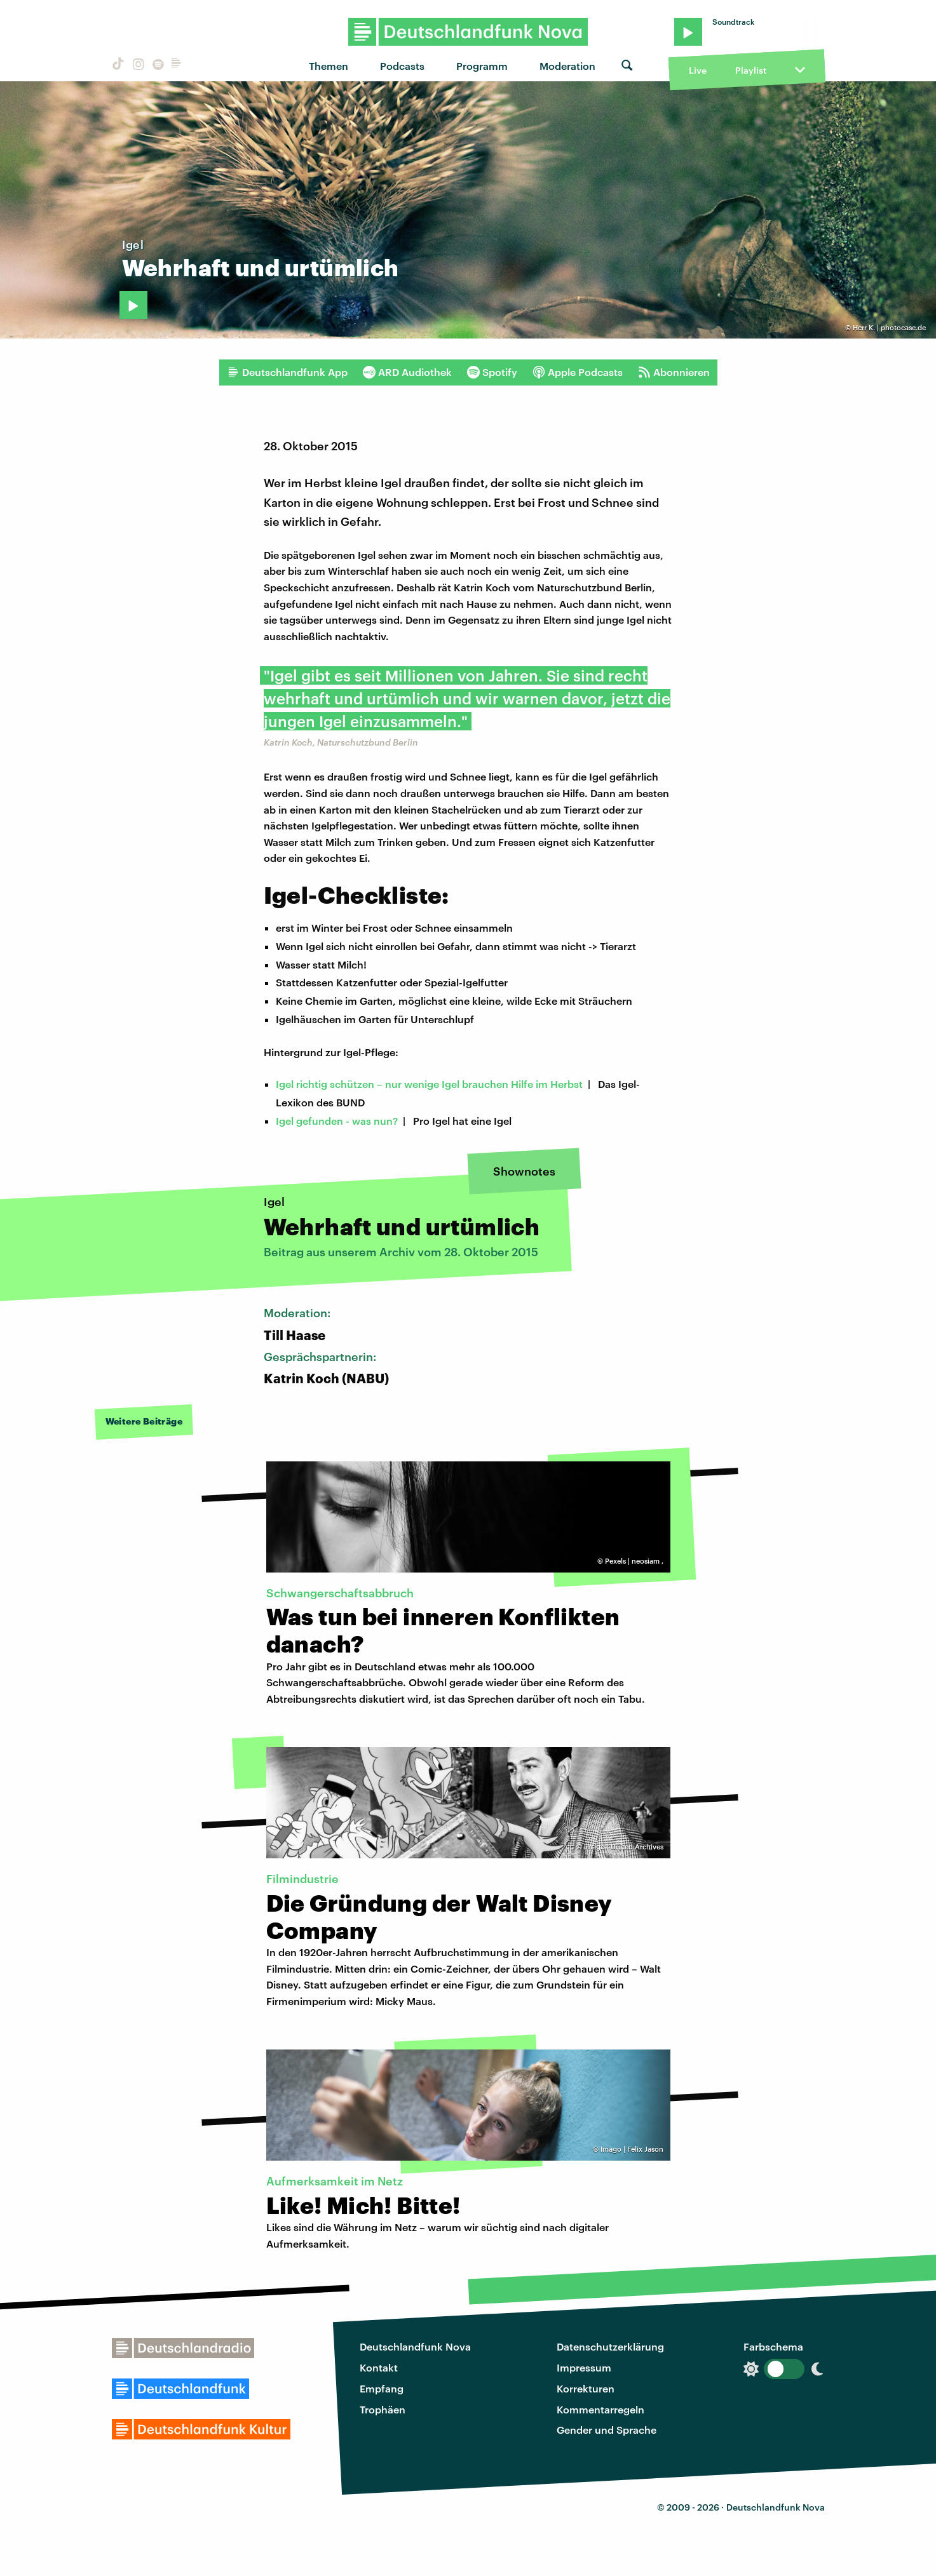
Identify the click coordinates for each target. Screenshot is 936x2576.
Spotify (492, 372)
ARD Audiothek (407, 372)
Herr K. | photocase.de (889, 327)
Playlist (750, 70)
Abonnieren (674, 372)
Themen (328, 66)
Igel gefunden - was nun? (337, 1121)
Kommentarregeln (600, 2409)
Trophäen (382, 2409)
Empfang (382, 2388)
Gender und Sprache (606, 2430)
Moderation (567, 66)
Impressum (584, 2367)
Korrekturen (585, 2388)
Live (698, 70)
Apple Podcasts (577, 372)
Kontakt (379, 2367)
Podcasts (402, 66)
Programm (482, 66)
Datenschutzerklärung (610, 2346)
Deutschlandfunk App (287, 372)
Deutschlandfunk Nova (415, 2346)
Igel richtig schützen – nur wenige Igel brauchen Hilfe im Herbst (429, 1084)
